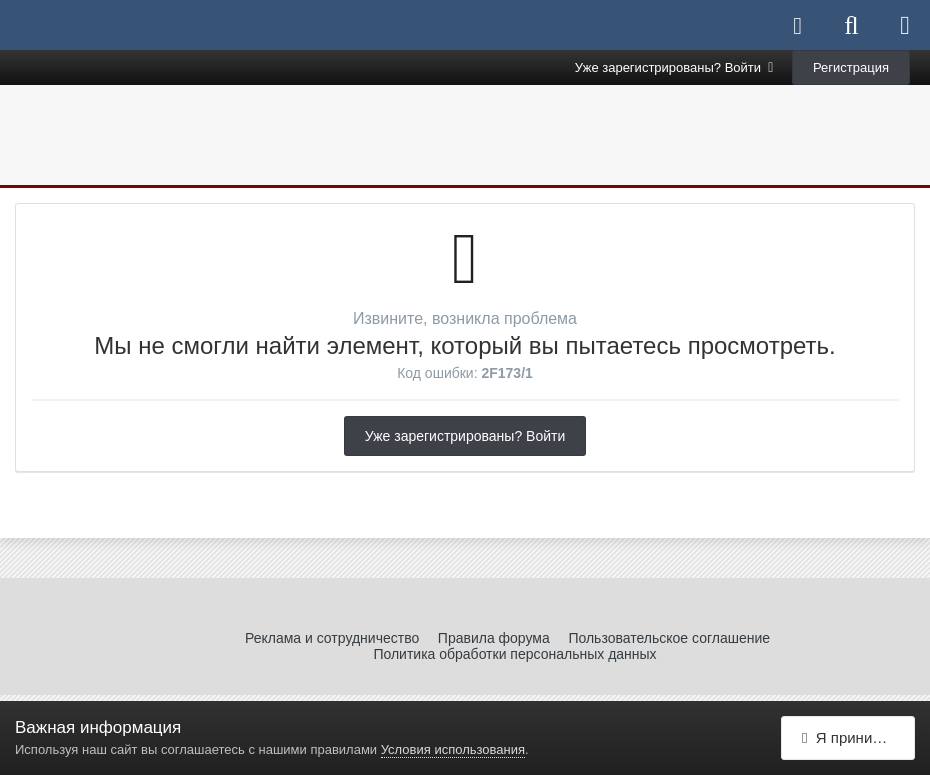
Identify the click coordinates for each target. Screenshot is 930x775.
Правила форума (494, 638)
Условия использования (453, 749)
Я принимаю (852, 737)
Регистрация (851, 67)
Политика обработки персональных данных (514, 654)
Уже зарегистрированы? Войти (674, 67)
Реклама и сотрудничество (332, 638)
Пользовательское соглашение (669, 638)
